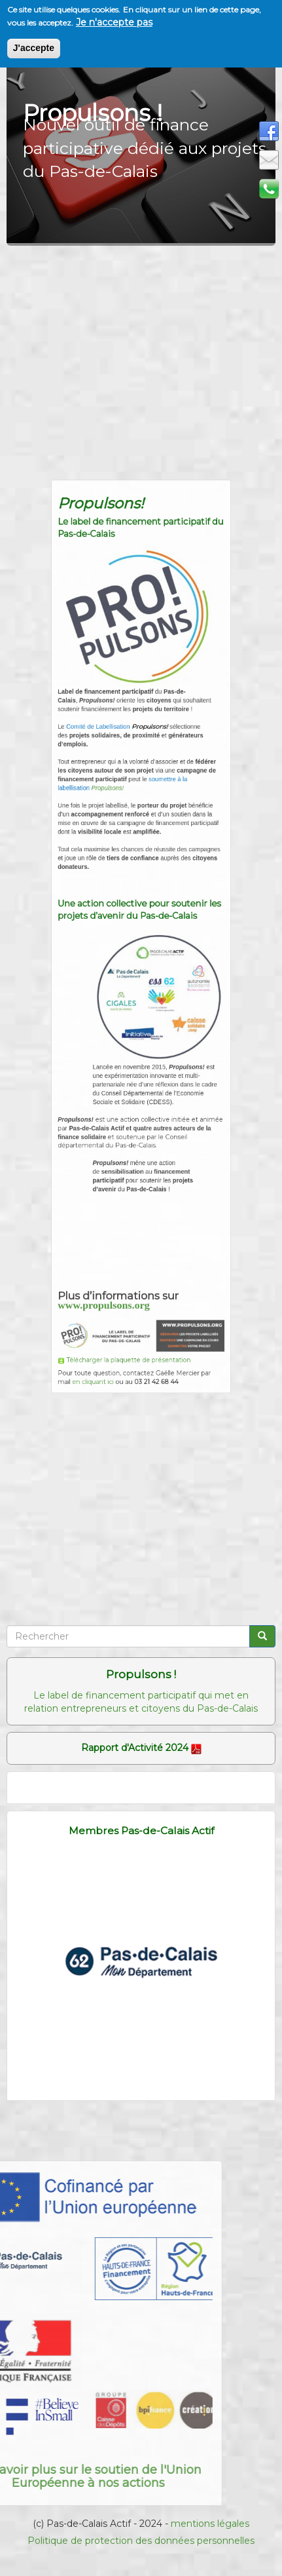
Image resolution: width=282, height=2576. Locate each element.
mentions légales (210, 2523)
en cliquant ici (104, 1281)
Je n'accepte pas (114, 22)
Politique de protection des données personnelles (141, 2541)
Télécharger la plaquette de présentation (130, 1265)
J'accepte (33, 48)
